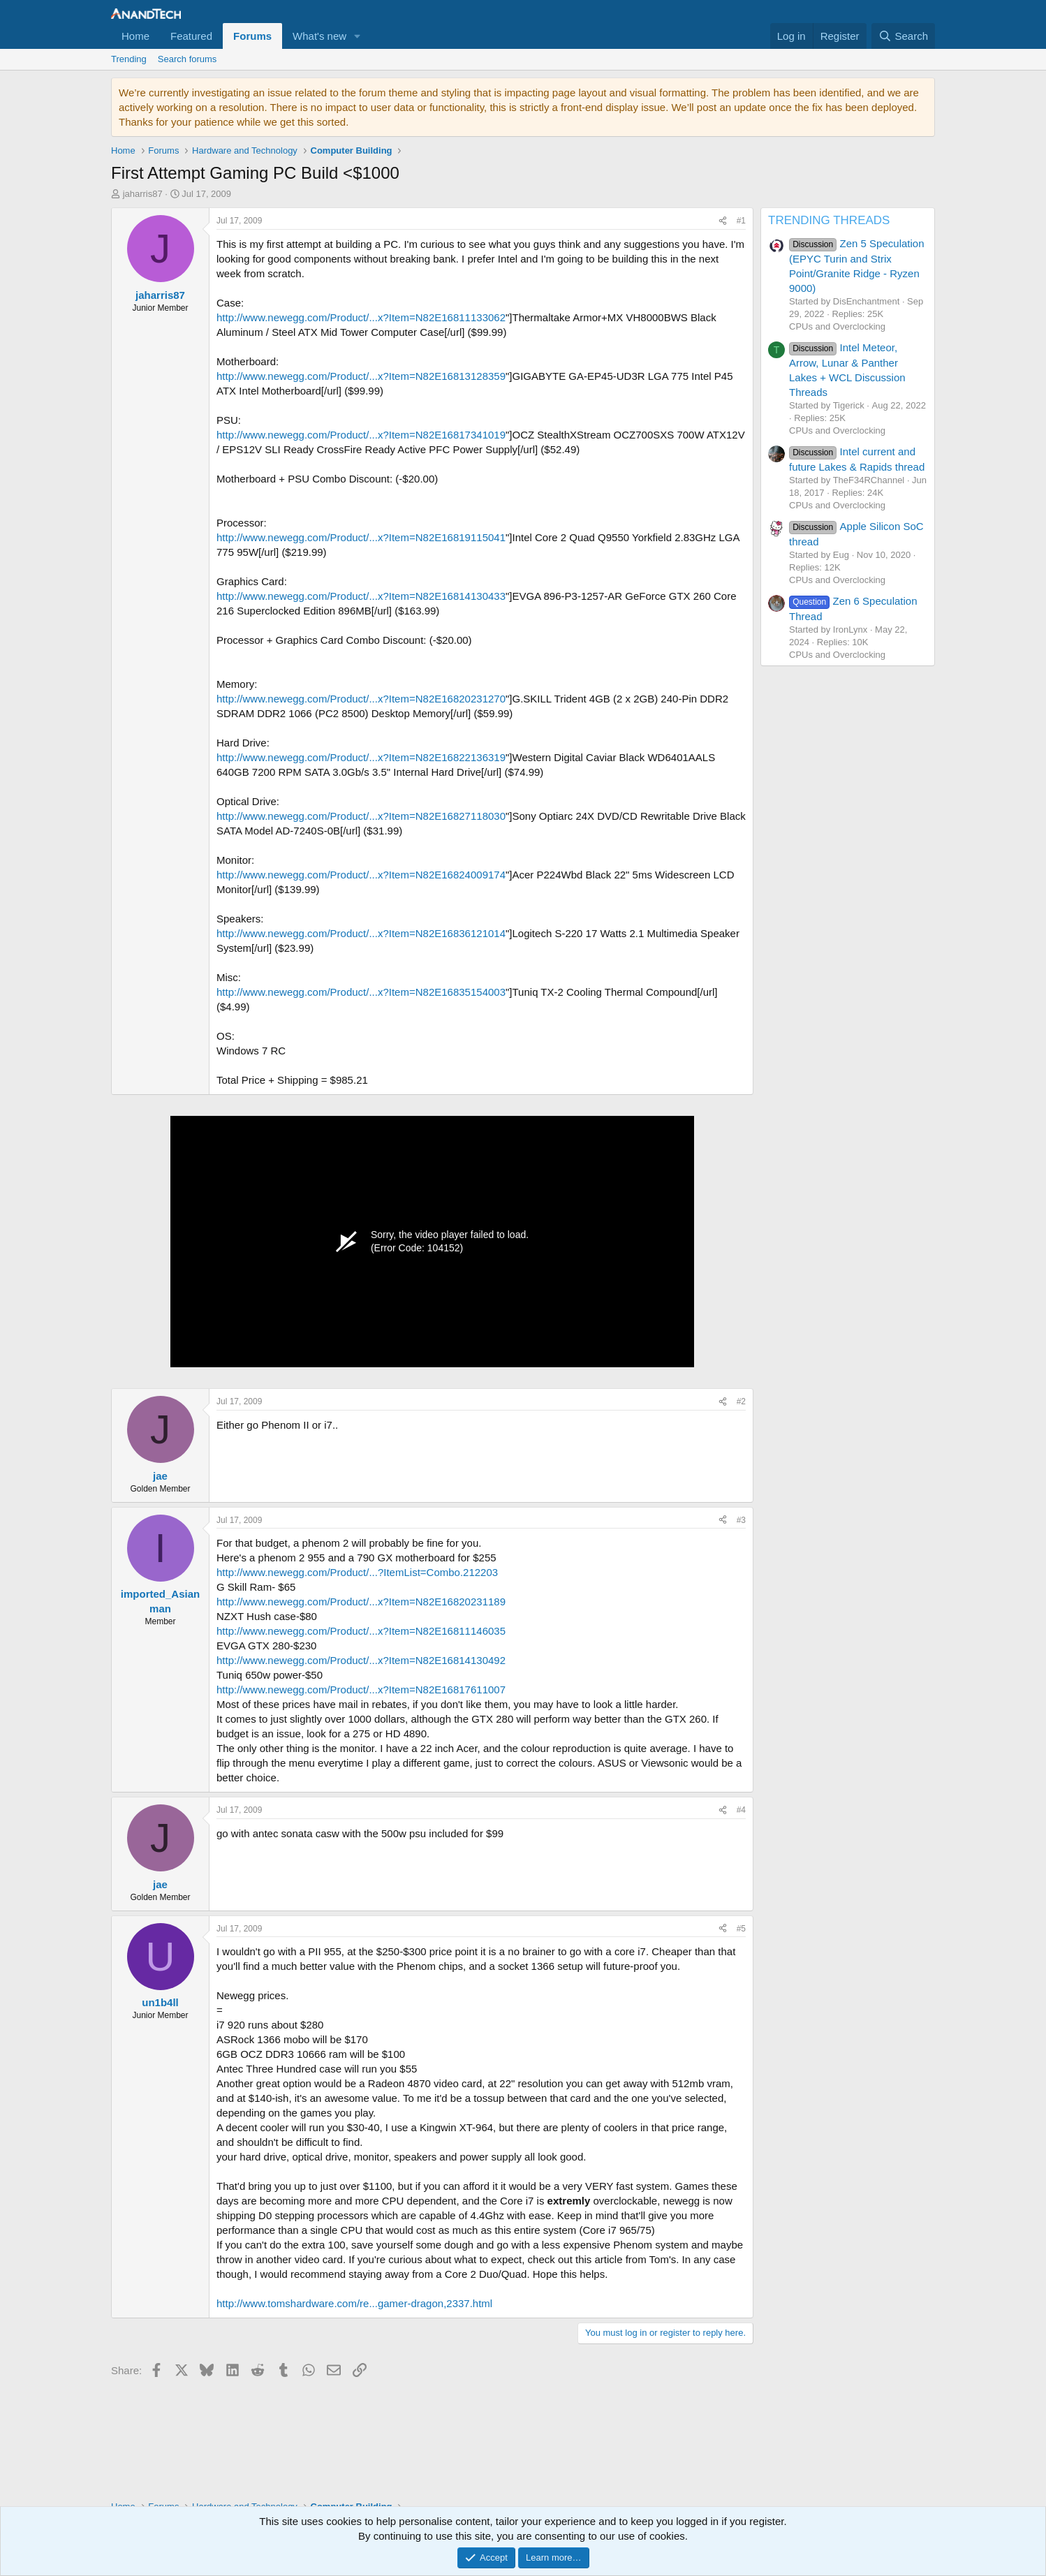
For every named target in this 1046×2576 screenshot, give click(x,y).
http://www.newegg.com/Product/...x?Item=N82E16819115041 (361, 537)
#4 (741, 1810)
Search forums (187, 59)
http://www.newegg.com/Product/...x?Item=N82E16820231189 (361, 1601)
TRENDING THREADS (829, 220)
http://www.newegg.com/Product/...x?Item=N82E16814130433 (361, 596)
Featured (191, 36)
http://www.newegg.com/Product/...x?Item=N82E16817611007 (361, 1689)
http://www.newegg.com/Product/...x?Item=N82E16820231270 (361, 699)
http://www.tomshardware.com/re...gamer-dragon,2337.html (354, 2303)
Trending (129, 59)
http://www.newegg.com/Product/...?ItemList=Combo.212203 (357, 1572)
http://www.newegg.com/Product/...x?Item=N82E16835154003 (361, 992)
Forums (252, 36)
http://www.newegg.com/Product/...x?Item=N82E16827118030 (361, 816)
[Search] (903, 36)
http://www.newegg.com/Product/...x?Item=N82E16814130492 (361, 1660)
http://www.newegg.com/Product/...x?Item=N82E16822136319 (361, 757)
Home (135, 36)
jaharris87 (143, 194)
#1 (741, 221)
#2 (741, 1401)
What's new (319, 36)
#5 (741, 1929)
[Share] (723, 221)
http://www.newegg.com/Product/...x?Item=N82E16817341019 (361, 435)
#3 (741, 1520)
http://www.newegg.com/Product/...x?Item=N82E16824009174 (361, 875)
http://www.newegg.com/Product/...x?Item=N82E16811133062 (361, 317)
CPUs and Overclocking (837, 326)
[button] (357, 36)
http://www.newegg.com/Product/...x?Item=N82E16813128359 (361, 376)
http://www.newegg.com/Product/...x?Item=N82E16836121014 (361, 933)
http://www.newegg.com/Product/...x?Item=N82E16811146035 (361, 1631)
